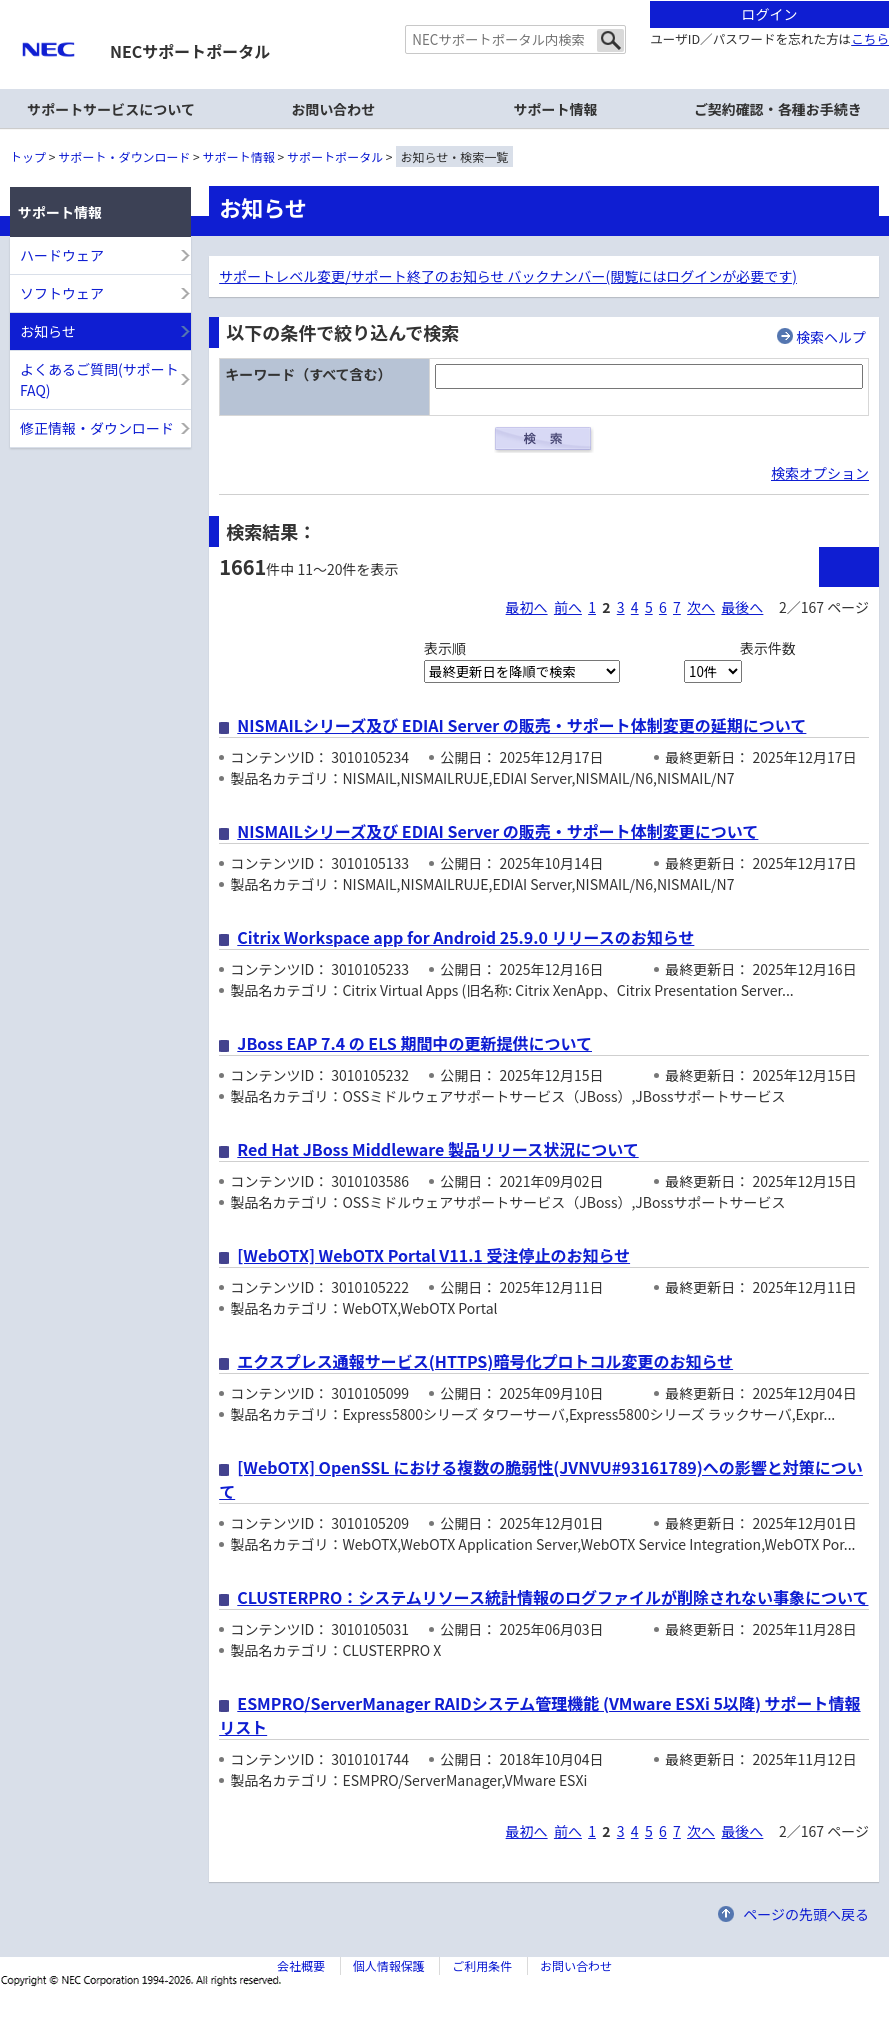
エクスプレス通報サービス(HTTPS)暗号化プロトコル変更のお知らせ (485, 1361)
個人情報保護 (389, 1965)
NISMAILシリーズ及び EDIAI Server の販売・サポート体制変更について (497, 831)
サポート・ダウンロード (124, 156)
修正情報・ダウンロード (97, 428)
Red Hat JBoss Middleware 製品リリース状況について (437, 1149)
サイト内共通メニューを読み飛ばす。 (374, 25)
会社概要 (301, 1965)
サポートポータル (335, 156)
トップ (28, 156)
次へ (701, 607)
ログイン (770, 14)
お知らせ (48, 331)
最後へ (742, 607)
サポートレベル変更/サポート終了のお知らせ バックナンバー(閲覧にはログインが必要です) (508, 276)
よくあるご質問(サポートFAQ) (99, 379)
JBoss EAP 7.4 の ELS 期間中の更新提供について (414, 1043)
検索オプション (820, 473)
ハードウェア (62, 255)
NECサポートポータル (190, 51)
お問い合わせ (333, 109)
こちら (870, 38)
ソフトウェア (62, 293)
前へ (568, 607)
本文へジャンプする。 (444, 1)
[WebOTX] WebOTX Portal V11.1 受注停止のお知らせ (433, 1255)
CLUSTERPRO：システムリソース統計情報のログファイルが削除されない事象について (552, 1597)
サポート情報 (239, 156)
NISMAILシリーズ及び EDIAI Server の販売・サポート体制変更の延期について (521, 725)
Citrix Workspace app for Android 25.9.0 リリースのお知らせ (465, 937)
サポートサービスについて (111, 109)
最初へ (527, 607)
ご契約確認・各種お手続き (778, 109)
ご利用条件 (482, 1965)
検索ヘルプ (831, 337)
